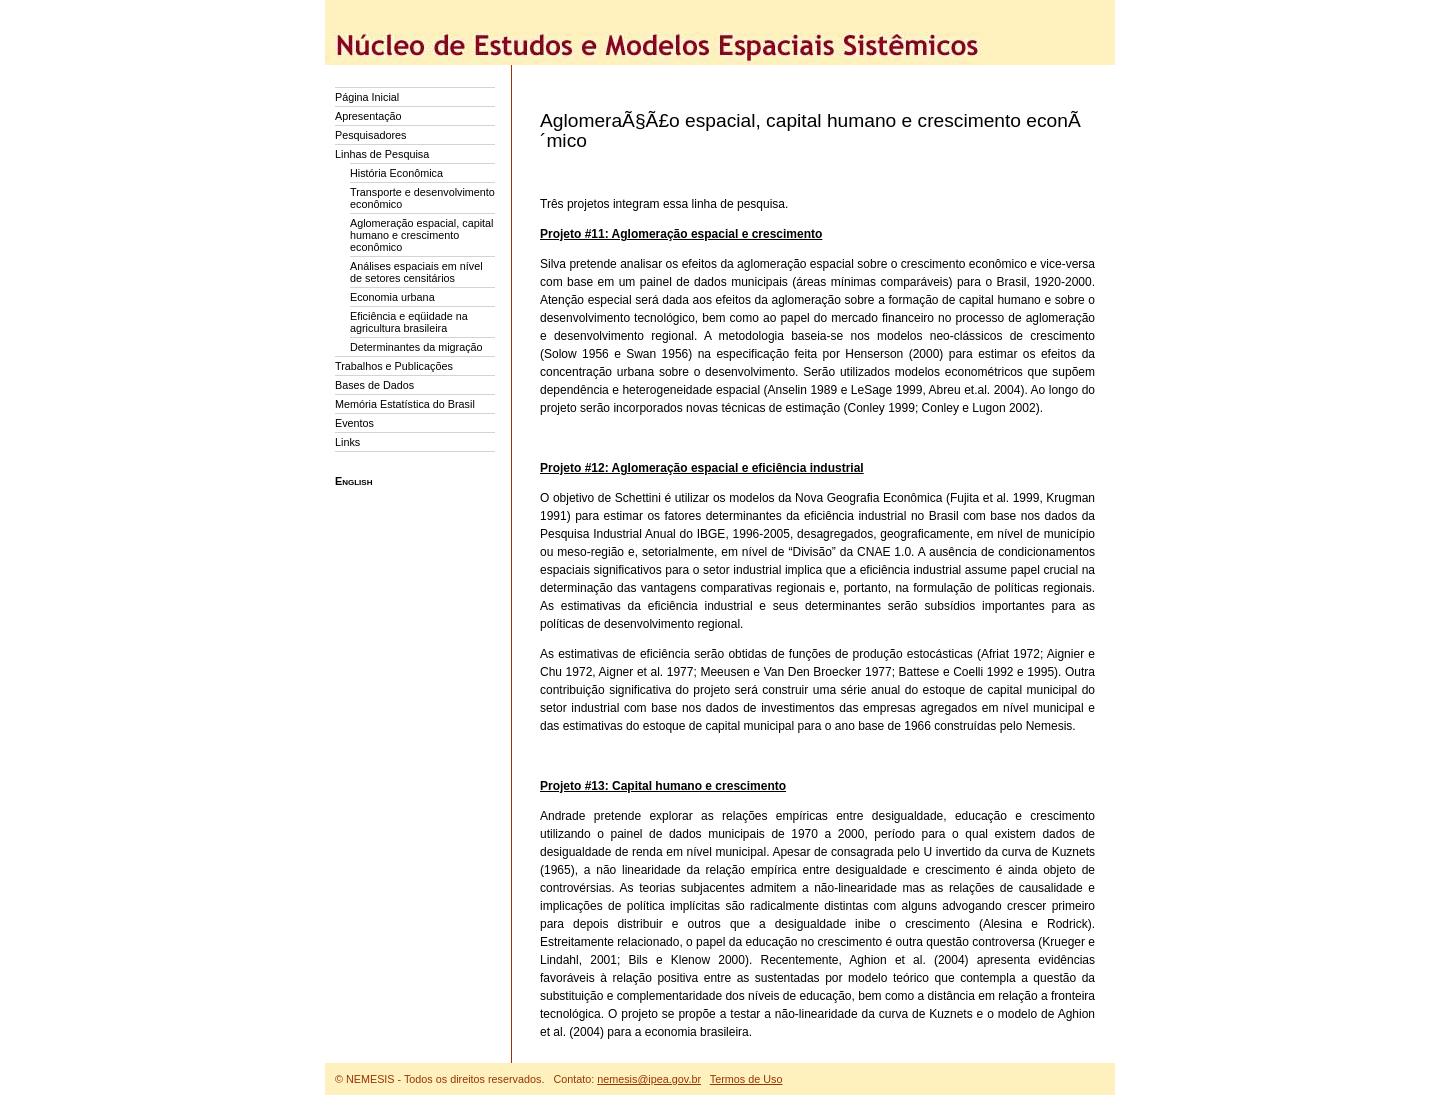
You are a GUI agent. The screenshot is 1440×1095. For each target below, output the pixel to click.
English (353, 481)
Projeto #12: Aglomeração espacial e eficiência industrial (702, 468)
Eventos (354, 423)
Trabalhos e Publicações (394, 366)
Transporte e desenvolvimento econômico (422, 198)
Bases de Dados (374, 385)
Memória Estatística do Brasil (405, 404)
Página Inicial (367, 97)
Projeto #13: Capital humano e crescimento (663, 786)
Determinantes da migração (416, 347)
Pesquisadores (370, 135)
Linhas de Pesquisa (382, 154)
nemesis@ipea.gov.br (649, 1079)
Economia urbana (392, 297)
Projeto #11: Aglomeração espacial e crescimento (681, 234)
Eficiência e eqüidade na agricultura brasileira (409, 322)
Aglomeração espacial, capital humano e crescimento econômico (421, 235)
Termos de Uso (746, 1079)
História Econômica (396, 173)
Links (347, 442)
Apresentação (368, 116)
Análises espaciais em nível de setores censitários (416, 272)
